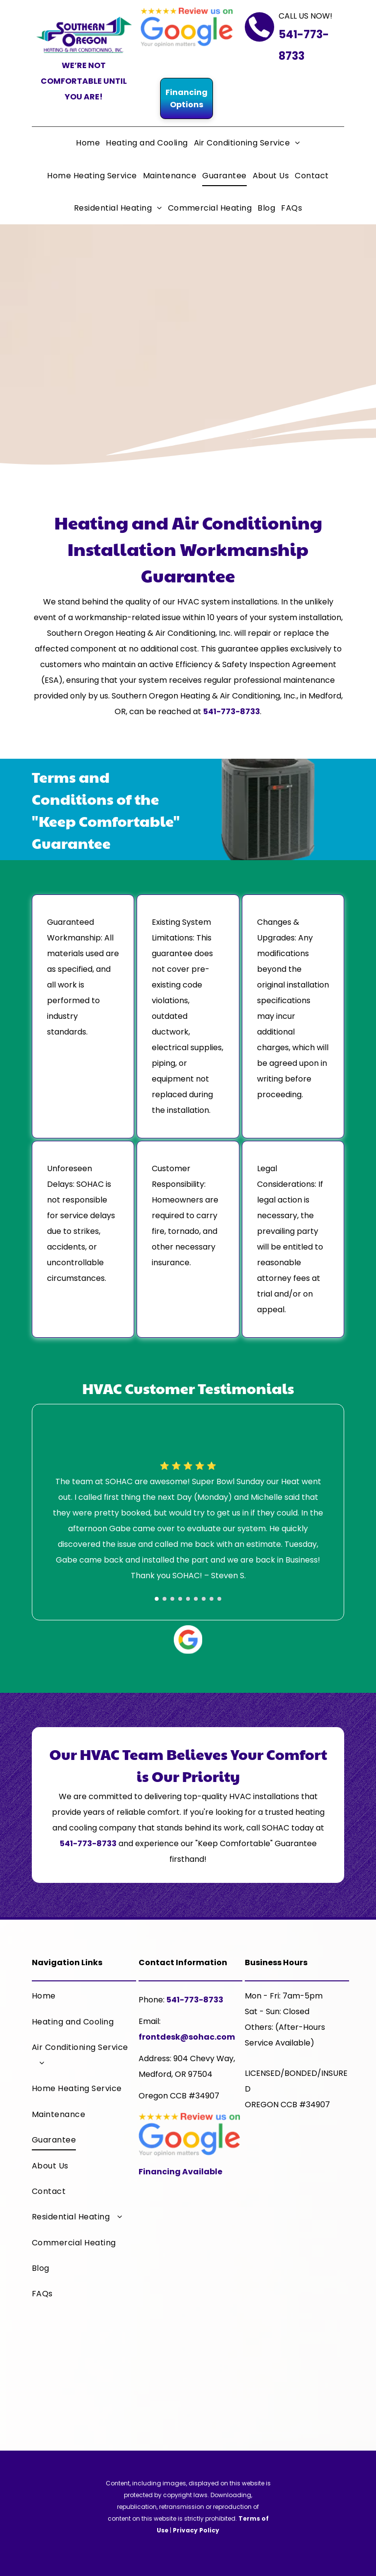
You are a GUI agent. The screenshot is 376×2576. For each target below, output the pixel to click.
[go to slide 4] (180, 1599)
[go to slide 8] (211, 1599)
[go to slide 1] (157, 1599)
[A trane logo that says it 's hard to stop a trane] (297, 2265)
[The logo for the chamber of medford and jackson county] (297, 2364)
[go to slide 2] (164, 1599)
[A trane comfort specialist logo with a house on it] (297, 2166)
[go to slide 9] (219, 1599)
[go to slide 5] (188, 1599)
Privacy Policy (196, 2530)
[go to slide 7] (204, 1599)
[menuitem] (88, 143)
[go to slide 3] (172, 1599)
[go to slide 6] (196, 1599)
